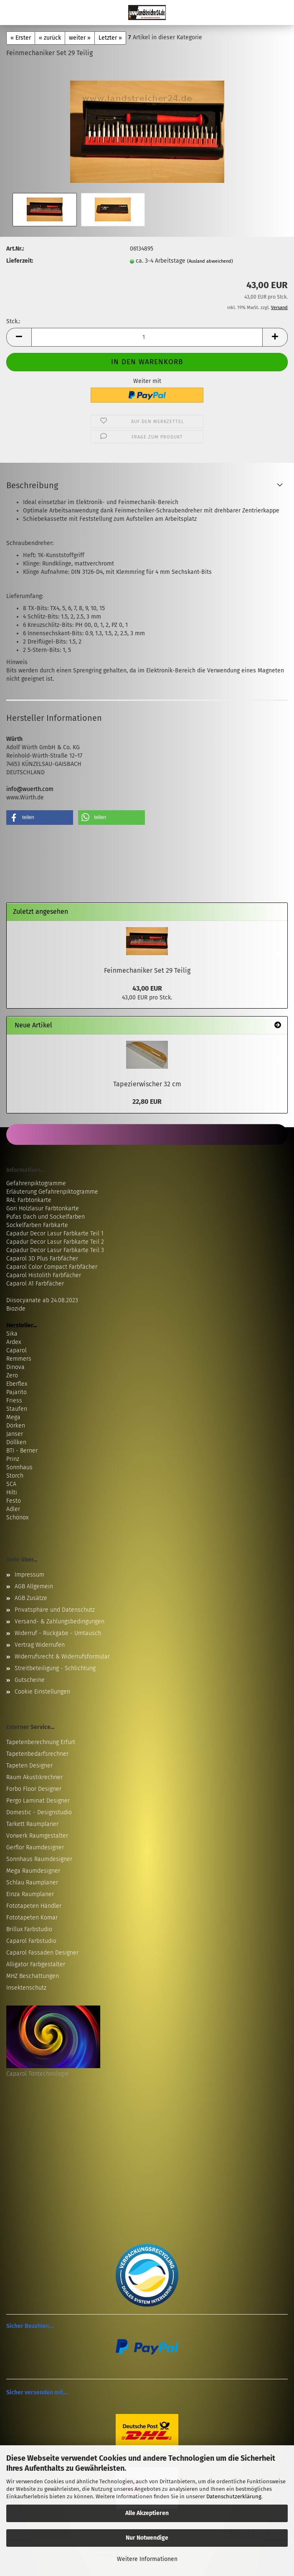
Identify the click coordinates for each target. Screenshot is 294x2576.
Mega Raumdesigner (33, 1870)
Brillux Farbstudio (29, 1929)
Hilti (11, 1492)
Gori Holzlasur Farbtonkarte (42, 1208)
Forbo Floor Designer (33, 1789)
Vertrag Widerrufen (40, 1644)
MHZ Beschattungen (32, 1976)
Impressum (29, 1574)
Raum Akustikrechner (34, 1777)
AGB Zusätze (31, 1598)
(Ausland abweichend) (210, 261)
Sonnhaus (19, 1467)
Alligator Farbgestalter (35, 1964)
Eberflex (16, 1383)
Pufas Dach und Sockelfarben (45, 1216)
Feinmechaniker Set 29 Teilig (147, 970)
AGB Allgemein (34, 1586)
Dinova (15, 1367)
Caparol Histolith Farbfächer (43, 1275)
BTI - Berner (22, 1450)
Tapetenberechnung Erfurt (40, 1742)
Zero (12, 1375)
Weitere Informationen (147, 2559)
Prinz (12, 1459)
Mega (13, 1417)
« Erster (20, 37)
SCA (11, 1484)
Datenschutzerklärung (233, 2496)
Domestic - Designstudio (39, 1812)
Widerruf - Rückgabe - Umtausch (58, 1633)
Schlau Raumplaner (32, 1882)
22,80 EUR (147, 1101)
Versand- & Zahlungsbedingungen (59, 1621)
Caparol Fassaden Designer (42, 1952)
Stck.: (13, 321)
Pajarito (16, 1392)
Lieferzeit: (19, 260)
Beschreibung (32, 485)
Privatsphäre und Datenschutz (55, 1609)
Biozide (15, 1308)
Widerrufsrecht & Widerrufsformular (62, 1656)
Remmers (18, 1358)
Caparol (16, 1350)
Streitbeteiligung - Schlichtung (55, 1668)
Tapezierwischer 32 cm (147, 1084)
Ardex (13, 1342)
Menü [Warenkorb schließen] (12, 12)
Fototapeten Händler (33, 1905)
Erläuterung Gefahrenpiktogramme (52, 1191)
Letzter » (110, 37)
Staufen (16, 1408)
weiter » (80, 37)
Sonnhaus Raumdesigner (39, 1859)
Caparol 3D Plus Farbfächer (42, 1258)
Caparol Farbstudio (31, 1941)
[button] (18, 337)
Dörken (15, 1425)
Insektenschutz (26, 1987)
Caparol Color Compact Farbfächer (51, 1266)
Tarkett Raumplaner (32, 1824)
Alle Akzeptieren (147, 2513)
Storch (14, 1475)
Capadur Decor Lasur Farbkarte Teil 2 (55, 1241)
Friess (14, 1400)
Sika (12, 1333)
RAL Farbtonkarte (28, 1200)
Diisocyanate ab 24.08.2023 (42, 1300)
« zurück (50, 37)
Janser (14, 1434)
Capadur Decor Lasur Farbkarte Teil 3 (55, 1250)
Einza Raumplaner (30, 1894)
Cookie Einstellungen (42, 1691)
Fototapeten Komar (32, 1917)
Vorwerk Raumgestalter (37, 1835)
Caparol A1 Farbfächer (35, 1283)
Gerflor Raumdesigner (35, 1847)
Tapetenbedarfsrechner (37, 1753)
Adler (13, 1509)
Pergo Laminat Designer (38, 1800)
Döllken (16, 1442)
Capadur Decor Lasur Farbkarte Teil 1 (55, 1233)
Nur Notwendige (147, 2537)
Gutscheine (30, 1680)
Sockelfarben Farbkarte (37, 1225)
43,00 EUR (147, 988)
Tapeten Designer (29, 1765)
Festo (13, 1500)
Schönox (17, 1517)
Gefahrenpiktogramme (36, 1183)
